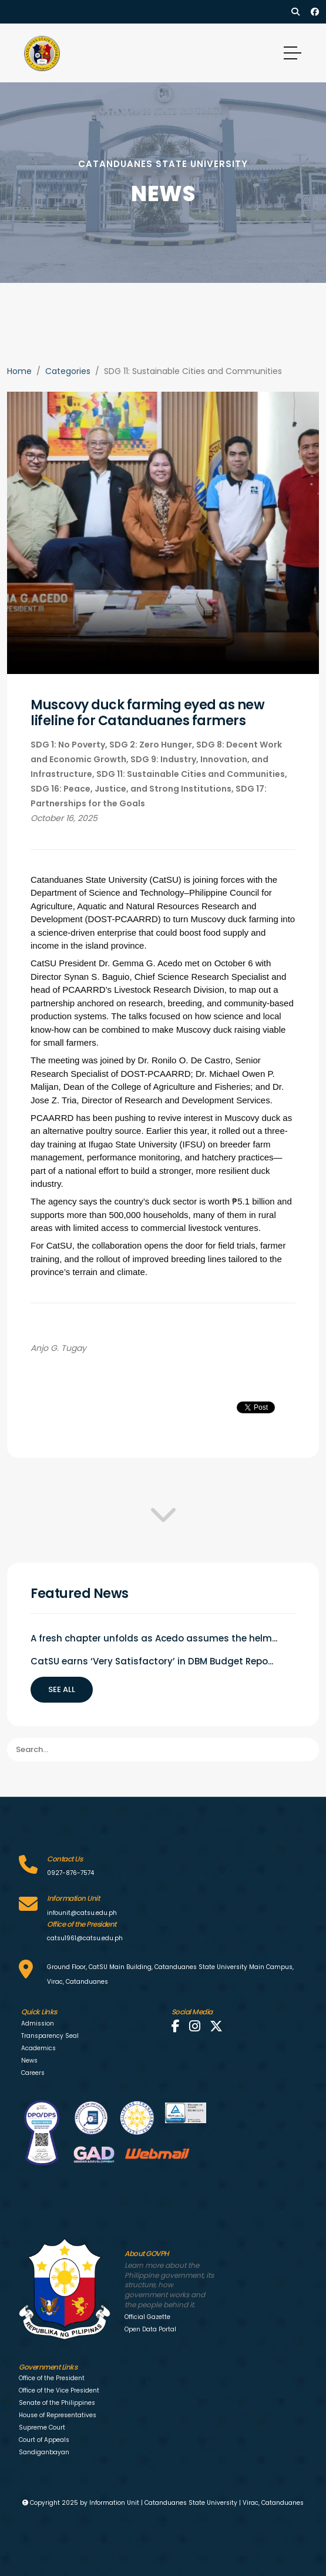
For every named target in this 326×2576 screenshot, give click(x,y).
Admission (37, 2023)
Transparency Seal (50, 2035)
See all (61, 1689)
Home (19, 371)
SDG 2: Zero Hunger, (152, 744)
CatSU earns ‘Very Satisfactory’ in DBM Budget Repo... (152, 1661)
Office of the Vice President (59, 2390)
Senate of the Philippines (57, 2402)
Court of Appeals (44, 2439)
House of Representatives (57, 2415)
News (29, 2060)
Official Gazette (147, 2317)
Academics (38, 2048)
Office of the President (52, 2378)
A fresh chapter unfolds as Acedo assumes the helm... (154, 1638)
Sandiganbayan (44, 2452)
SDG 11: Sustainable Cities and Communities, (191, 774)
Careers (33, 2072)
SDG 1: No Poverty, (70, 744)
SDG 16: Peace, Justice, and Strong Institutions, (133, 789)
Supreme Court (42, 2427)
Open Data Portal (150, 2329)
